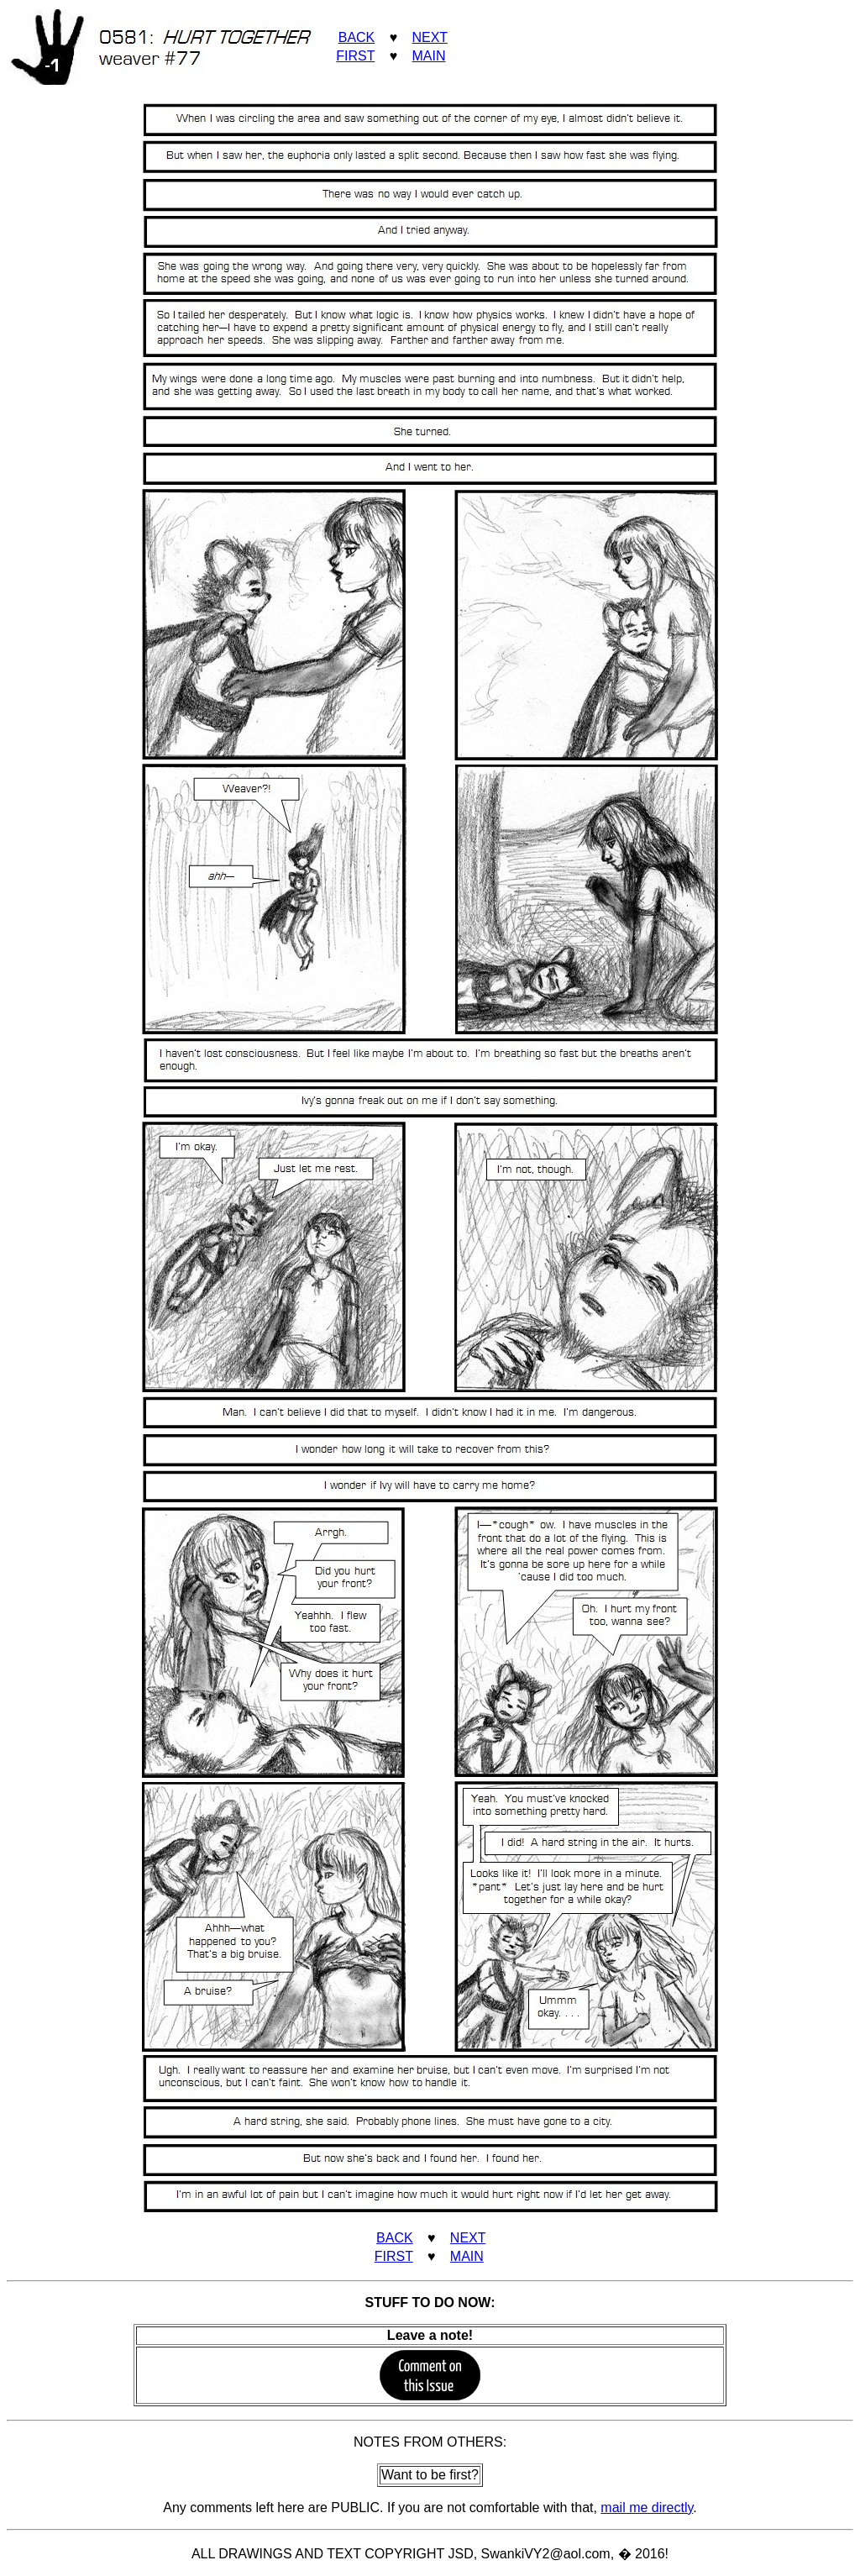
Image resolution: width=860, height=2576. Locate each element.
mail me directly (646, 2507)
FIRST (355, 56)
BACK (356, 37)
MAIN (428, 56)
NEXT (429, 37)
